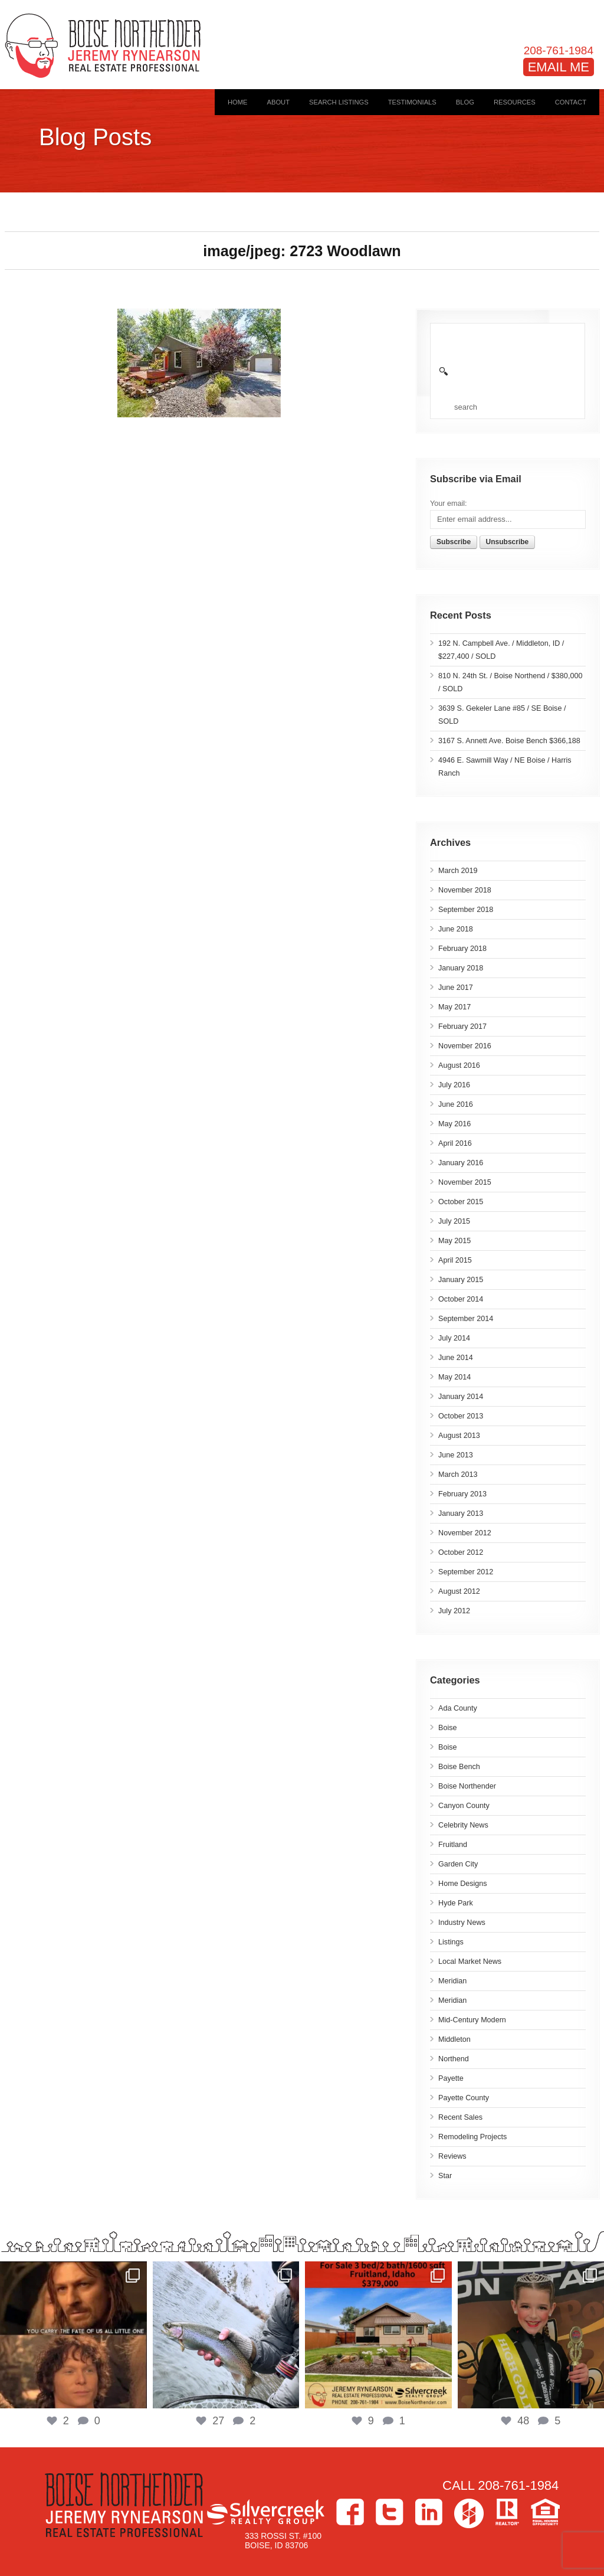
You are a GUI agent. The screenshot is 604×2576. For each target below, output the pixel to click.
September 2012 (465, 1572)
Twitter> (389, 2512)
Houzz (469, 2513)
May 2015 (454, 1241)
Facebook (350, 2512)
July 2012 (454, 1611)
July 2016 (454, 1085)
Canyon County (464, 1806)
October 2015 (460, 1202)
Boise (447, 1728)
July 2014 (454, 1338)
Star (445, 2176)
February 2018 (462, 948)
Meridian (452, 1981)
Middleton (454, 2039)
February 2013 (462, 1494)
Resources (515, 102)
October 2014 (460, 1299)
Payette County (463, 2098)
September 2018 (465, 909)
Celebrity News (463, 1825)
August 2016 (459, 1065)
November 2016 (464, 1046)
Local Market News (469, 1961)
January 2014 (460, 1396)
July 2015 (454, 1221)
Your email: (448, 503)
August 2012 (459, 1591)
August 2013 (459, 1435)
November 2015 (464, 1182)
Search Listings (339, 102)
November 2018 (464, 890)
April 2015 (455, 1260)
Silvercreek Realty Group (265, 2512)
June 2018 (455, 929)
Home (238, 102)
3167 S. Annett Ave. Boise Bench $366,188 (509, 741)
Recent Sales (460, 2117)
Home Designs (462, 1883)
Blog (465, 102)
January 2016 (460, 1163)
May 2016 (454, 1124)
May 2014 (454, 1377)
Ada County (457, 1708)
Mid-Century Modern (472, 2020)
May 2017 (454, 1007)
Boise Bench (459, 1767)
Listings (451, 1942)
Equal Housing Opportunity (545, 2512)
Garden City (458, 1864)
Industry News (461, 1922)
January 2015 (460, 1280)
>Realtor (507, 2512)
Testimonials (412, 102)
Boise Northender (467, 1786)
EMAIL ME (558, 67)
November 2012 (464, 1533)
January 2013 (460, 1513)
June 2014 (455, 1358)
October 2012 (460, 1552)
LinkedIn (428, 2512)
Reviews (452, 2156)
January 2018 (460, 968)
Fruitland (452, 1845)
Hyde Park (455, 1903)
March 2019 (458, 871)
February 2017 (462, 1026)
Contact (570, 102)
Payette (451, 2078)
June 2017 (455, 987)
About (278, 102)
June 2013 (455, 1455)
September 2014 (465, 1319)
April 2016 (455, 1143)
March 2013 (458, 1474)
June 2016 (455, 1104)
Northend (453, 2059)
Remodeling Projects (472, 2137)
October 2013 (460, 1416)
